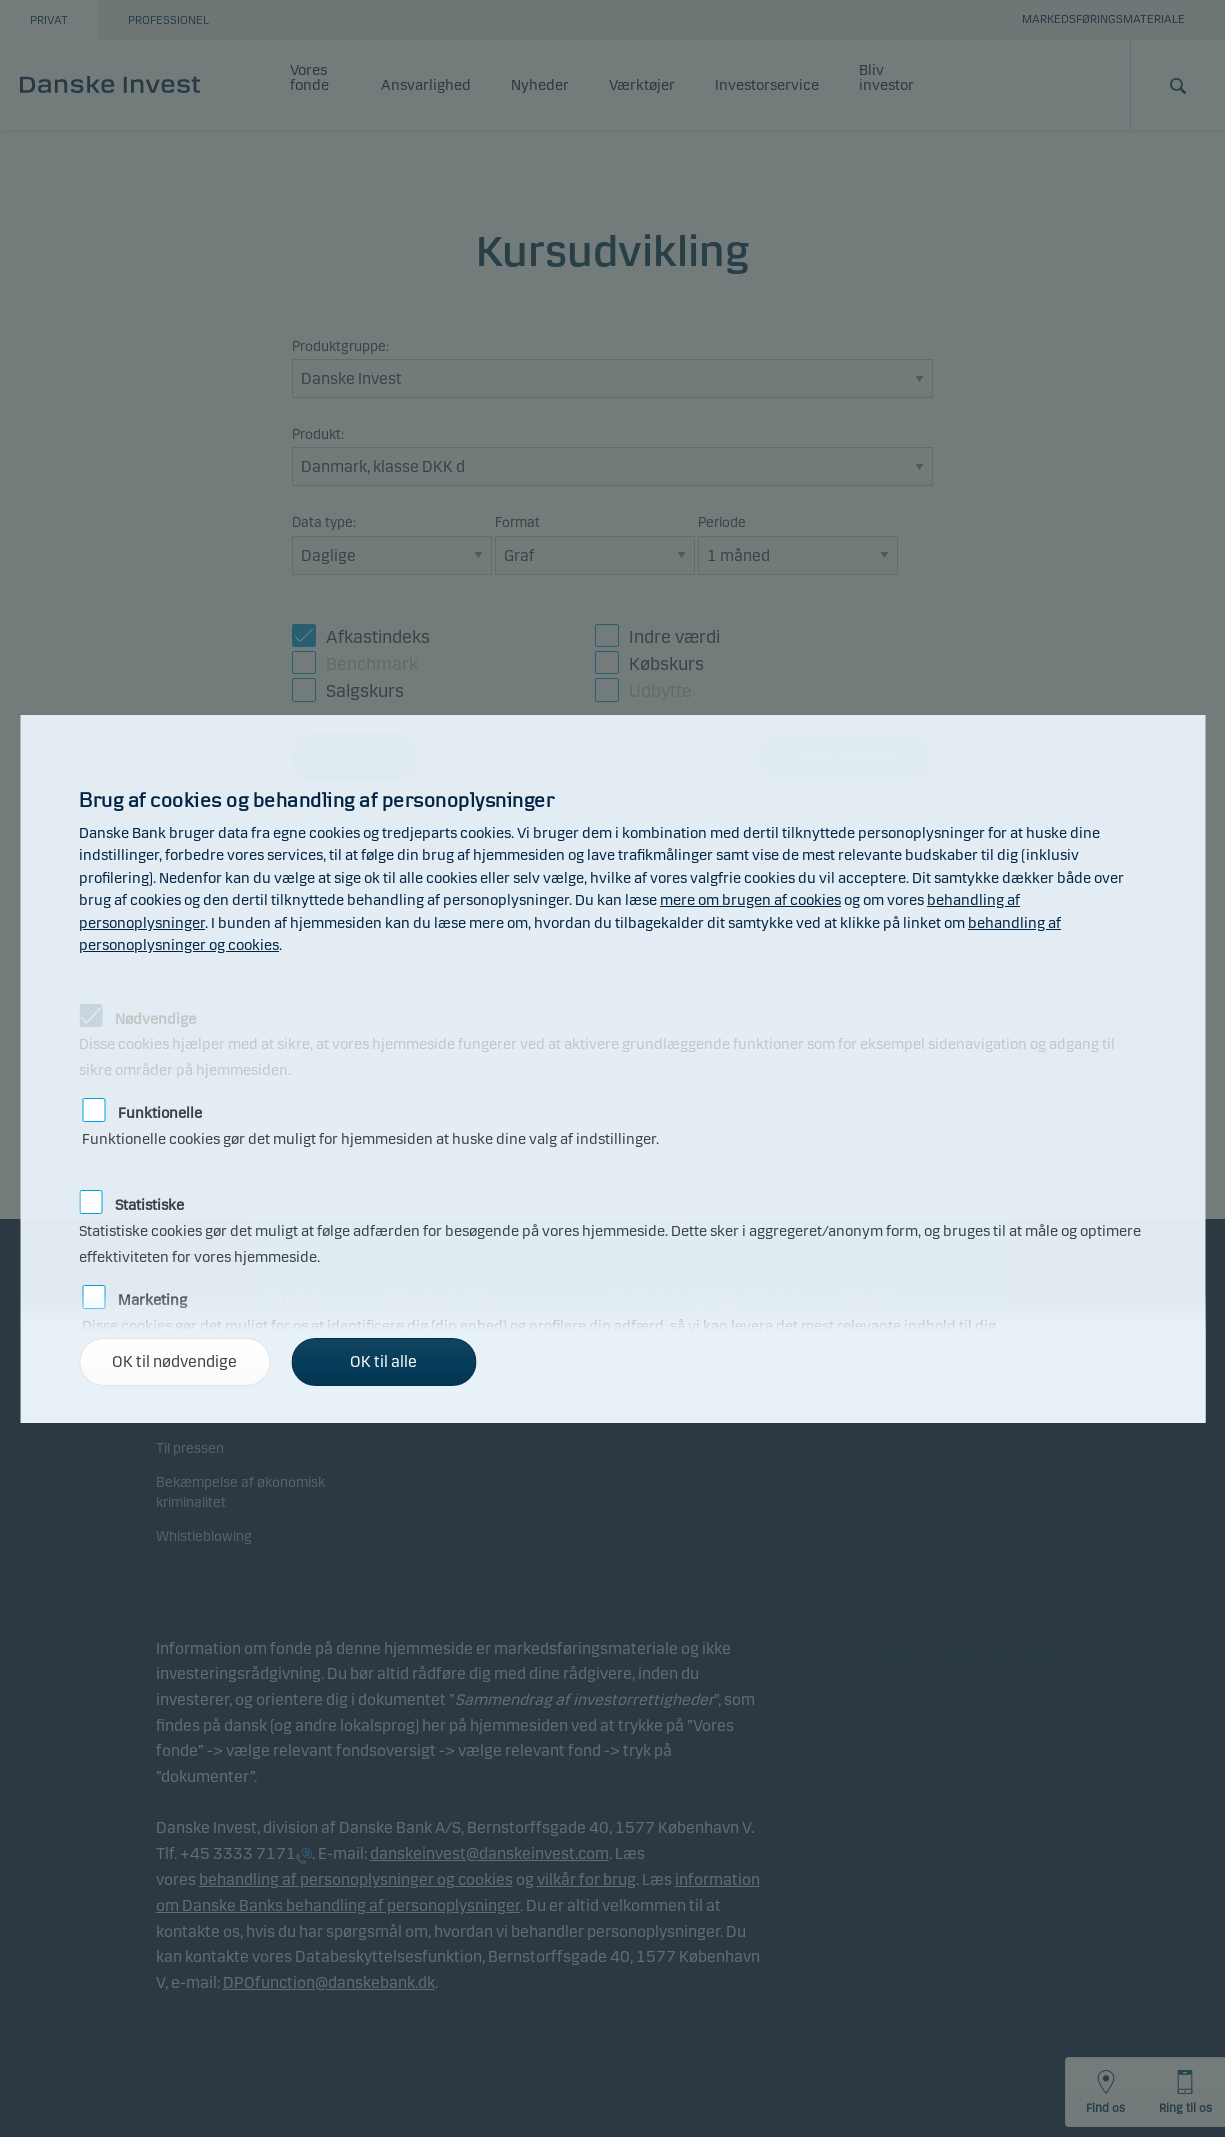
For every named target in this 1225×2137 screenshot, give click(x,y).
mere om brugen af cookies (750, 900)
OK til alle (383, 1361)
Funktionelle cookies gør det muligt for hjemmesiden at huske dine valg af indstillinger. (370, 1110)
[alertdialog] (612, 1069)
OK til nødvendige (174, 1361)
